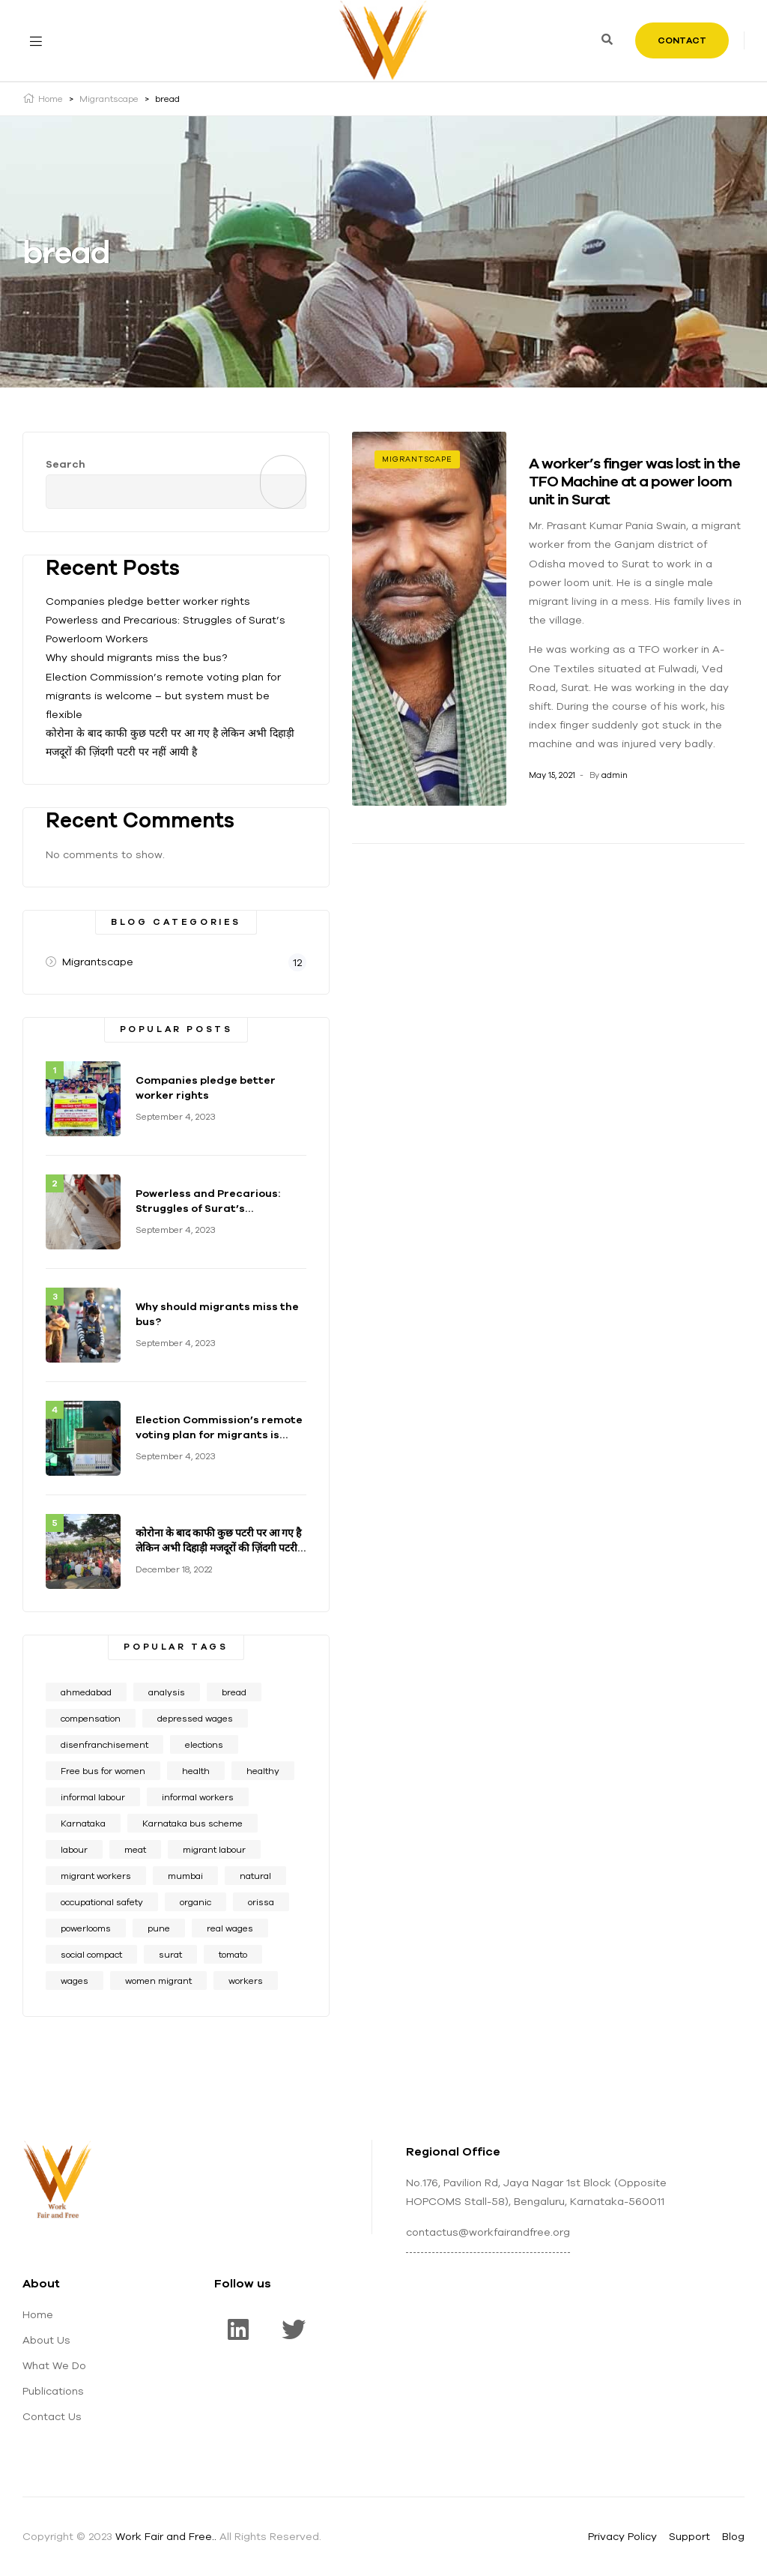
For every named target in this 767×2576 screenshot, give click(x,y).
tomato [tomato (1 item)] (233, 1954)
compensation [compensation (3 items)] (91, 1718)
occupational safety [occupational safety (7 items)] (102, 1902)
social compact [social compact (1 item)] (91, 1954)
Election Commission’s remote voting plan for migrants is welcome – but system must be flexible (163, 695)
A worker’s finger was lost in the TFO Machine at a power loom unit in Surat (634, 480)
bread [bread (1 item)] (234, 1692)
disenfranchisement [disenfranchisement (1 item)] (104, 1744)
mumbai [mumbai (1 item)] (185, 1875)
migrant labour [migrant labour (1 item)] (214, 1849)
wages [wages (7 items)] (74, 1980)
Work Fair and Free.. (165, 2536)
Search (65, 464)
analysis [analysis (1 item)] (166, 1692)
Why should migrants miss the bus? (136, 657)
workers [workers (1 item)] (245, 1980)
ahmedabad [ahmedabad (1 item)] (86, 1692)
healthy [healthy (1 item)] (262, 1771)
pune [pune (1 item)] (159, 1928)
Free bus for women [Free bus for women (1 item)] (103, 1771)
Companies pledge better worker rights (148, 601)
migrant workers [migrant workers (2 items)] (96, 1875)
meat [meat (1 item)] (135, 1849)
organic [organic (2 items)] (195, 1902)
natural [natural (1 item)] (255, 1875)
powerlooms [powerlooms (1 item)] (86, 1928)
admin (614, 774)
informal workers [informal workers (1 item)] (198, 1797)
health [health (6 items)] (196, 1771)
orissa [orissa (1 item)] (261, 1902)
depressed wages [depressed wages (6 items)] (195, 1718)
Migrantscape (417, 459)
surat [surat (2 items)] (170, 1954)
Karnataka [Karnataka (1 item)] (83, 1823)
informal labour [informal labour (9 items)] (93, 1797)
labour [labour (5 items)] (74, 1849)
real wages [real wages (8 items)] (230, 1928)
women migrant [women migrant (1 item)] (158, 1980)
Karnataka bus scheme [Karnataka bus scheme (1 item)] (192, 1823)
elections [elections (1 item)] (204, 1744)
